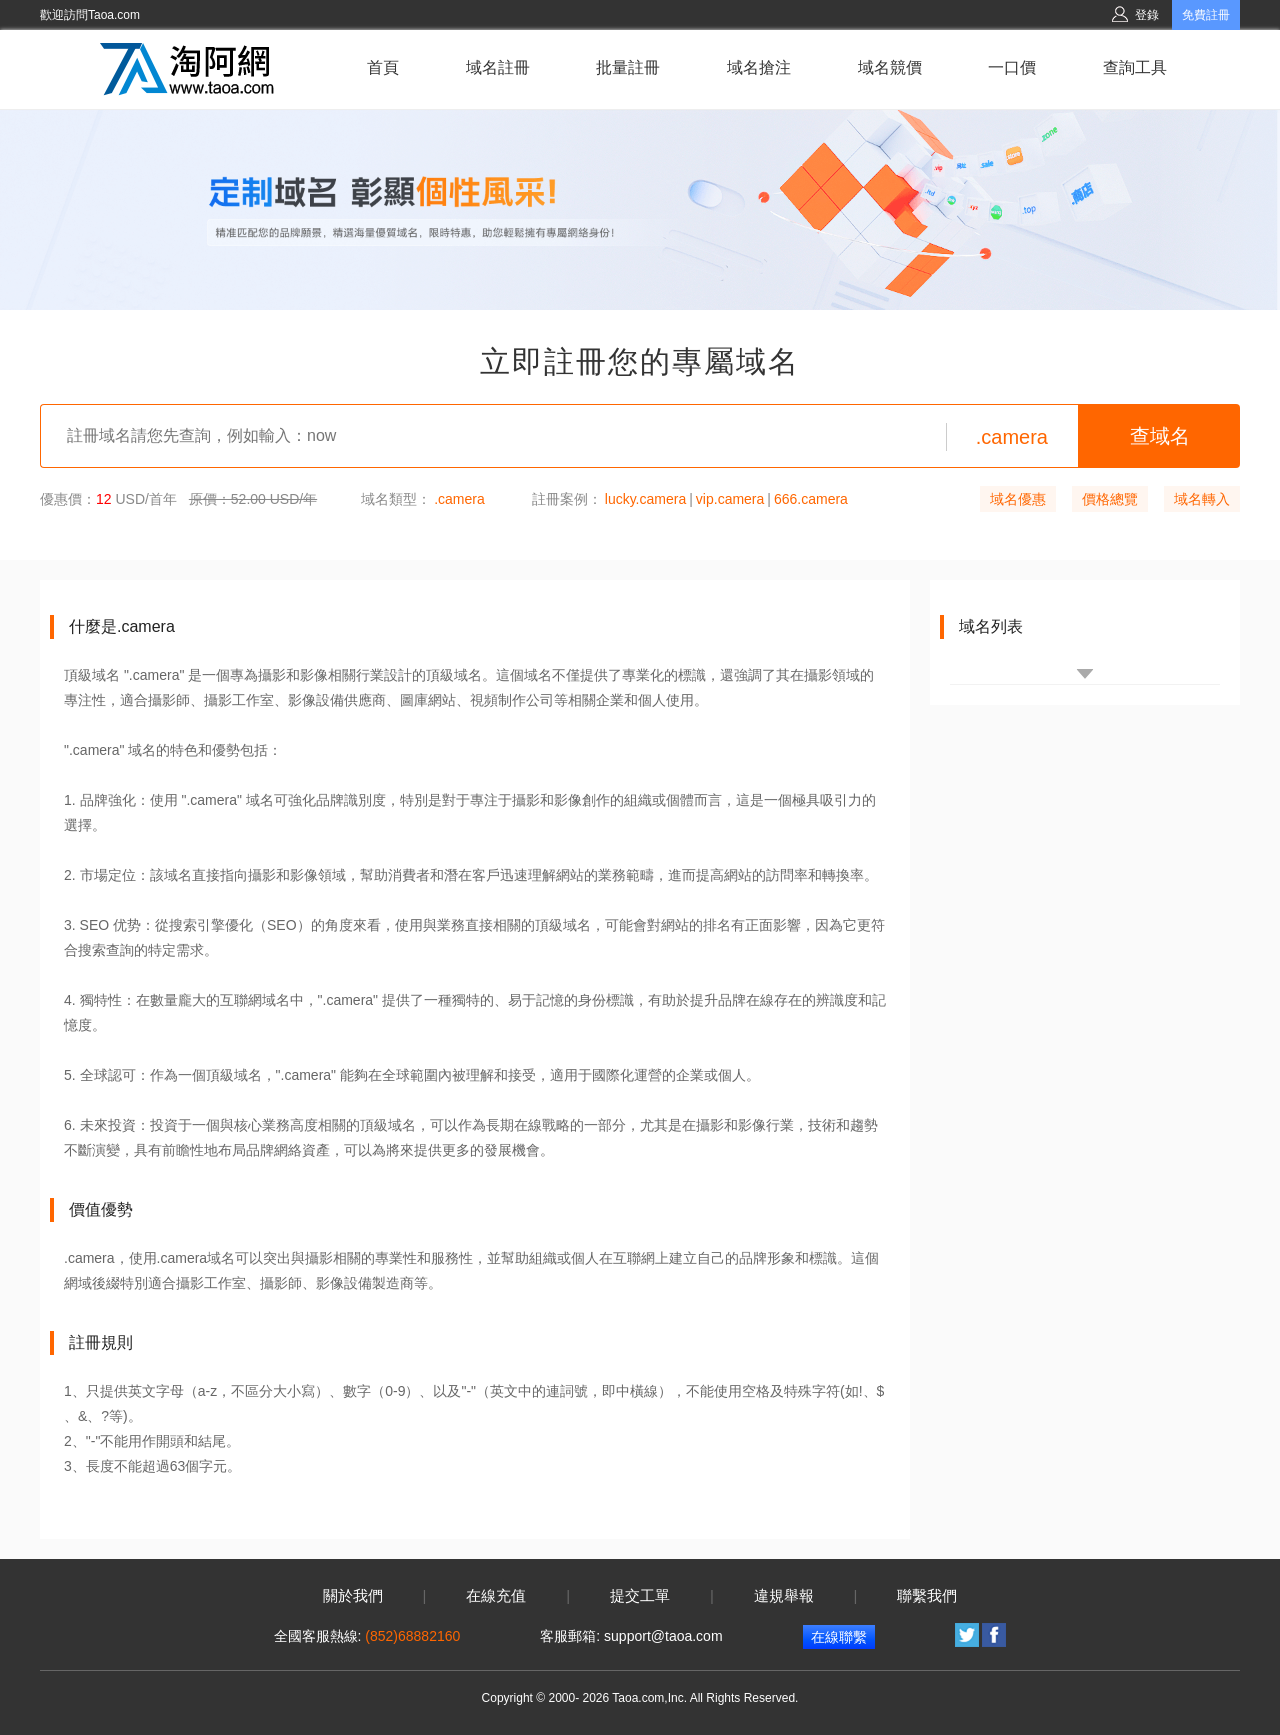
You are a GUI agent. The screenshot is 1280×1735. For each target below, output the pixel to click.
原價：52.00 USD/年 (253, 499)
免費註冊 (1206, 15)
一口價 (1012, 67)
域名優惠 (1018, 499)
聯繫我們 (927, 1596)
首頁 (383, 67)
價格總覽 (1110, 499)
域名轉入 (1202, 499)
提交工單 (640, 1596)
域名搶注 (759, 67)
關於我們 (353, 1596)
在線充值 (496, 1596)
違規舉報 (784, 1596)
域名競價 (890, 67)
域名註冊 (498, 67)
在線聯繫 (839, 1637)
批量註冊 (628, 67)
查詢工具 (1135, 67)
